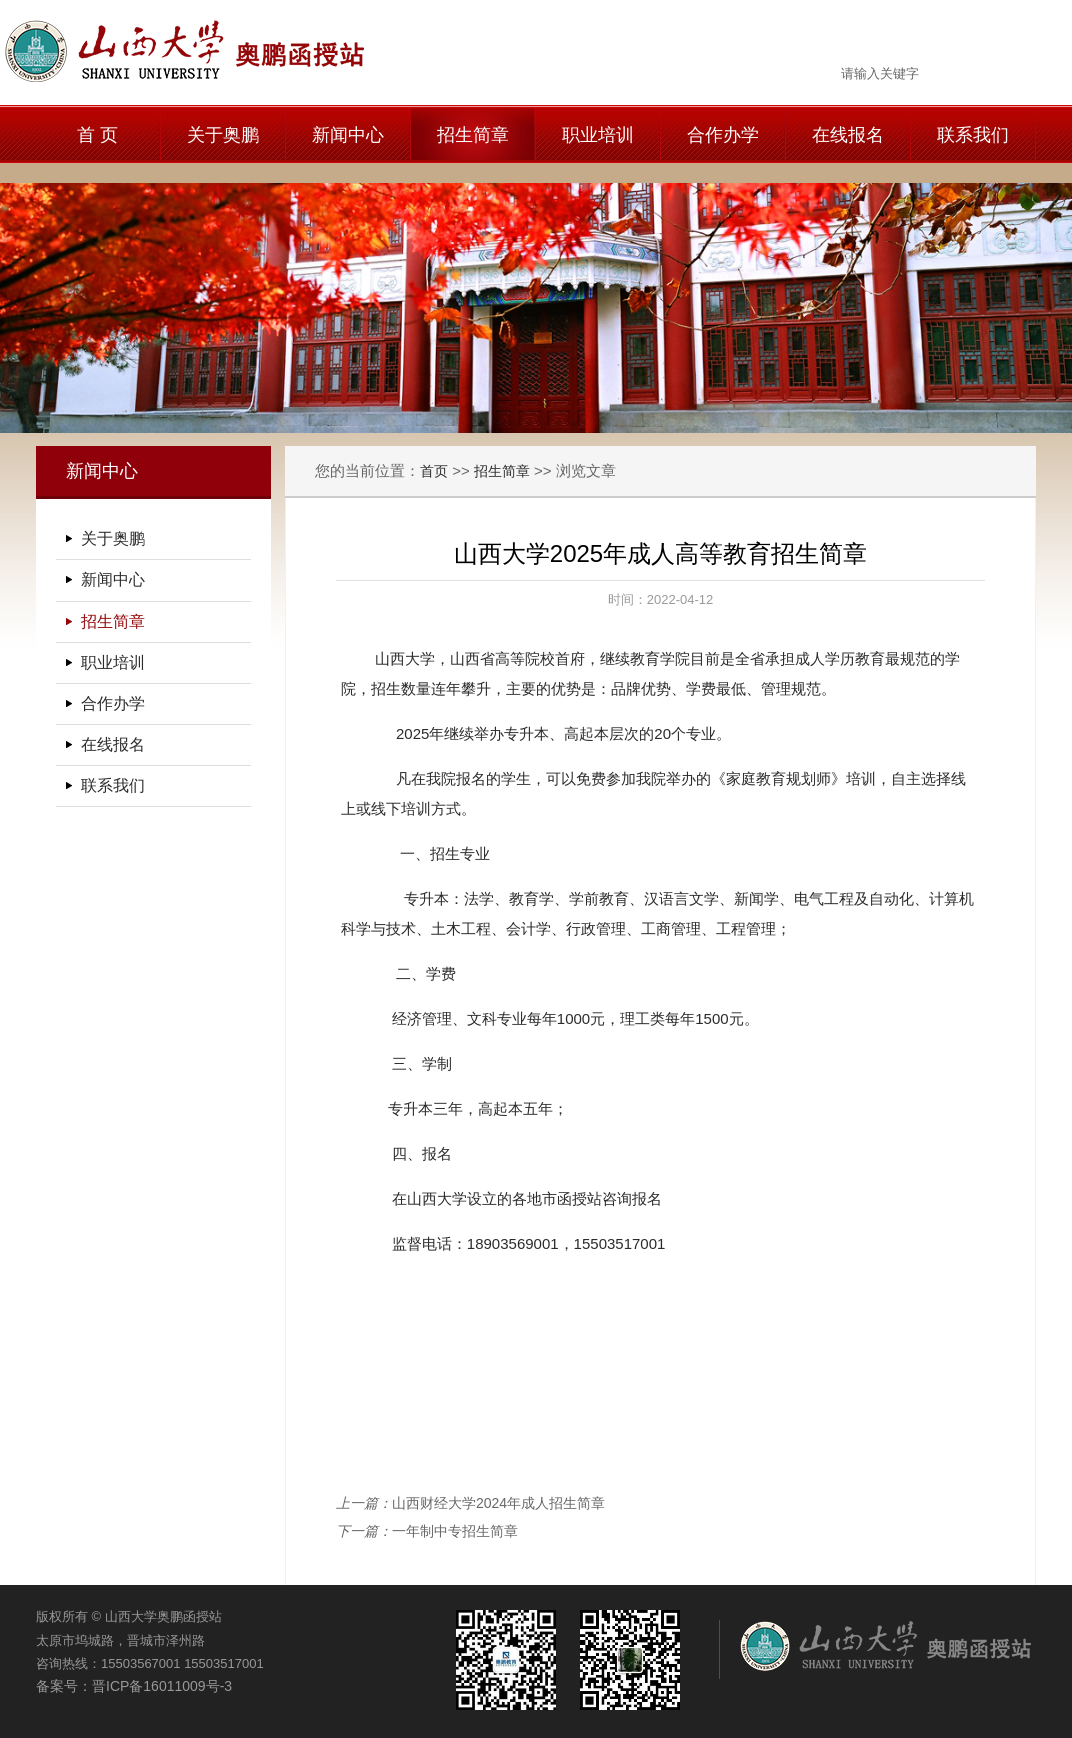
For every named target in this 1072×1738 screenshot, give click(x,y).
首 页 (97, 135)
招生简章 (473, 135)
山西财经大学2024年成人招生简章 (498, 1503)
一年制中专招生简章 (455, 1531)
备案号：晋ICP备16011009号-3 (134, 1686)
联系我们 (973, 135)
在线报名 (848, 135)
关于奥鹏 (223, 135)
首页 (434, 471)
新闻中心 (348, 135)
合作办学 (723, 135)
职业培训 (598, 135)
